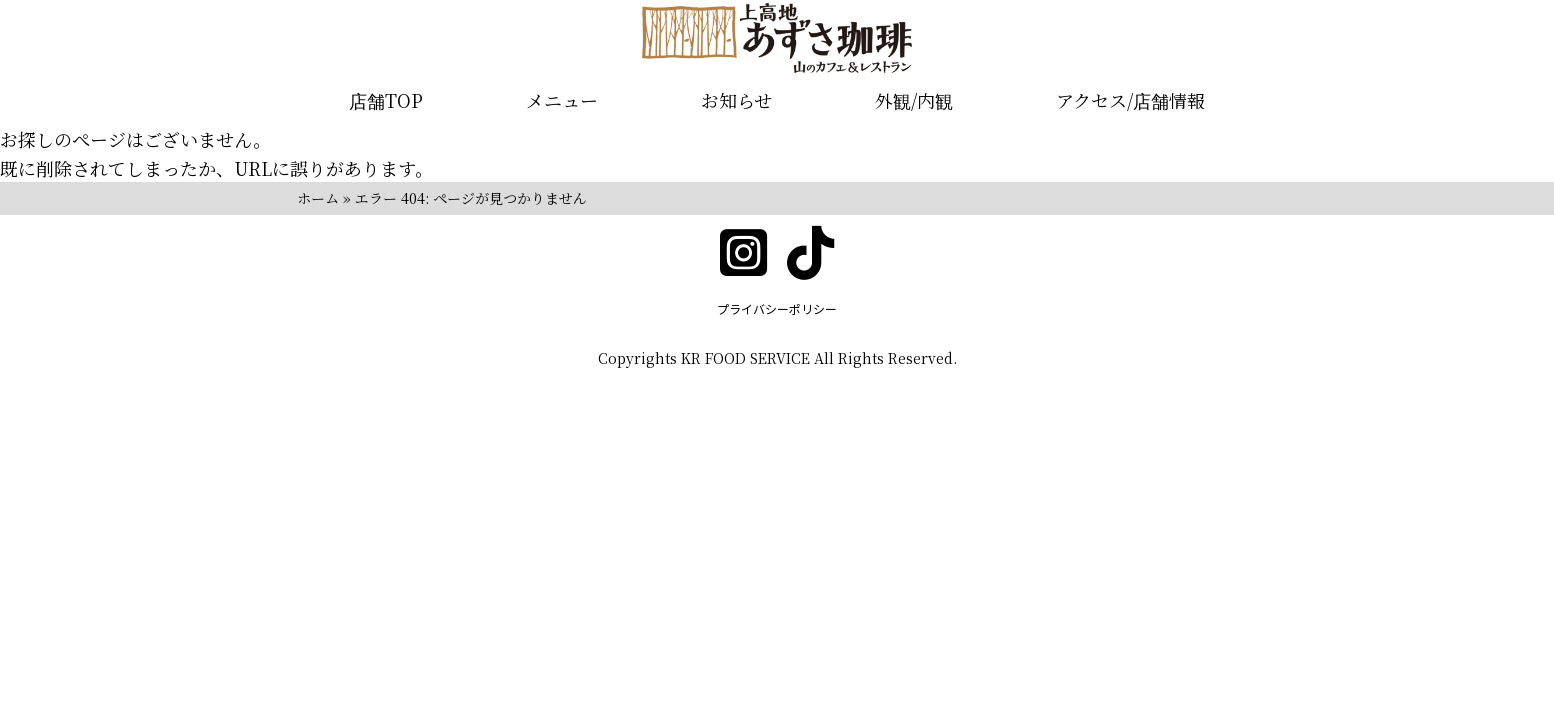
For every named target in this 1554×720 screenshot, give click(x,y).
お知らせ (736, 100)
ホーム (318, 198)
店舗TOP (386, 100)
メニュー (562, 100)
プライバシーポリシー (777, 308)
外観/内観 (914, 100)
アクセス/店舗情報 (1130, 100)
